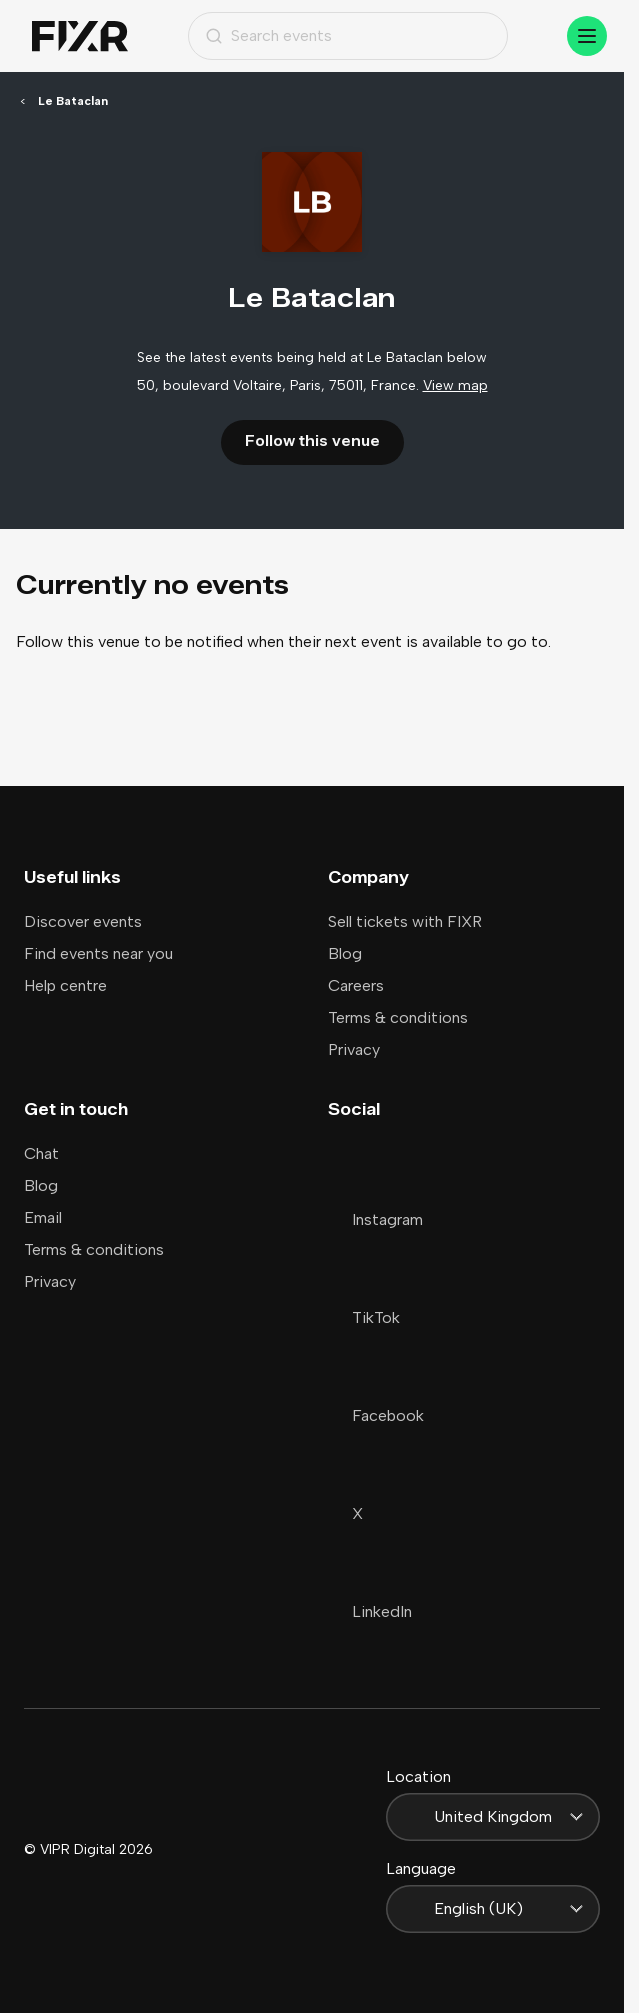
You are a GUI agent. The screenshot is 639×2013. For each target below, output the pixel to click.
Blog (345, 953)
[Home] (80, 36)
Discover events (83, 921)
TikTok (364, 1317)
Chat (41, 1153)
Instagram (375, 1219)
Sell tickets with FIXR (405, 921)
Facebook (376, 1415)
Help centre (65, 985)
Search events (268, 35)
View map (455, 385)
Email (43, 1217)
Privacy (354, 1049)
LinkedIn (370, 1611)
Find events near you (98, 953)
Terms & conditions (398, 1017)
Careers (356, 985)
